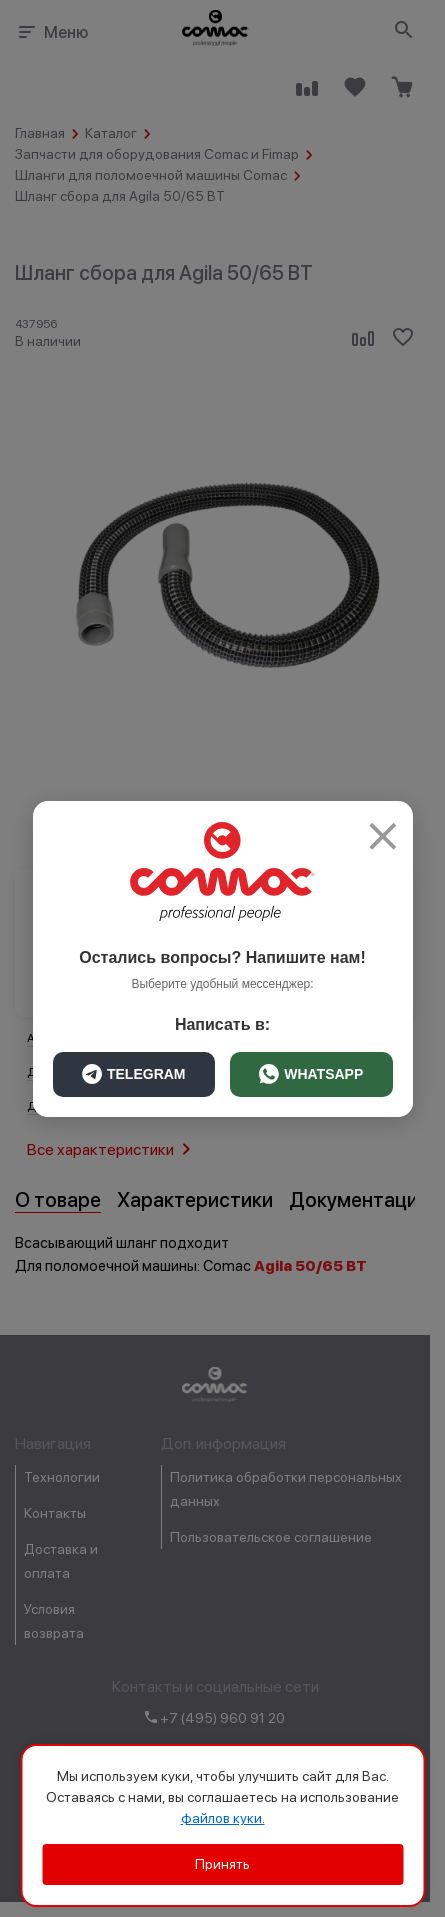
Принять (222, 1864)
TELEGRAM (134, 1074)
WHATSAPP (311, 1074)
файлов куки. (223, 1818)
